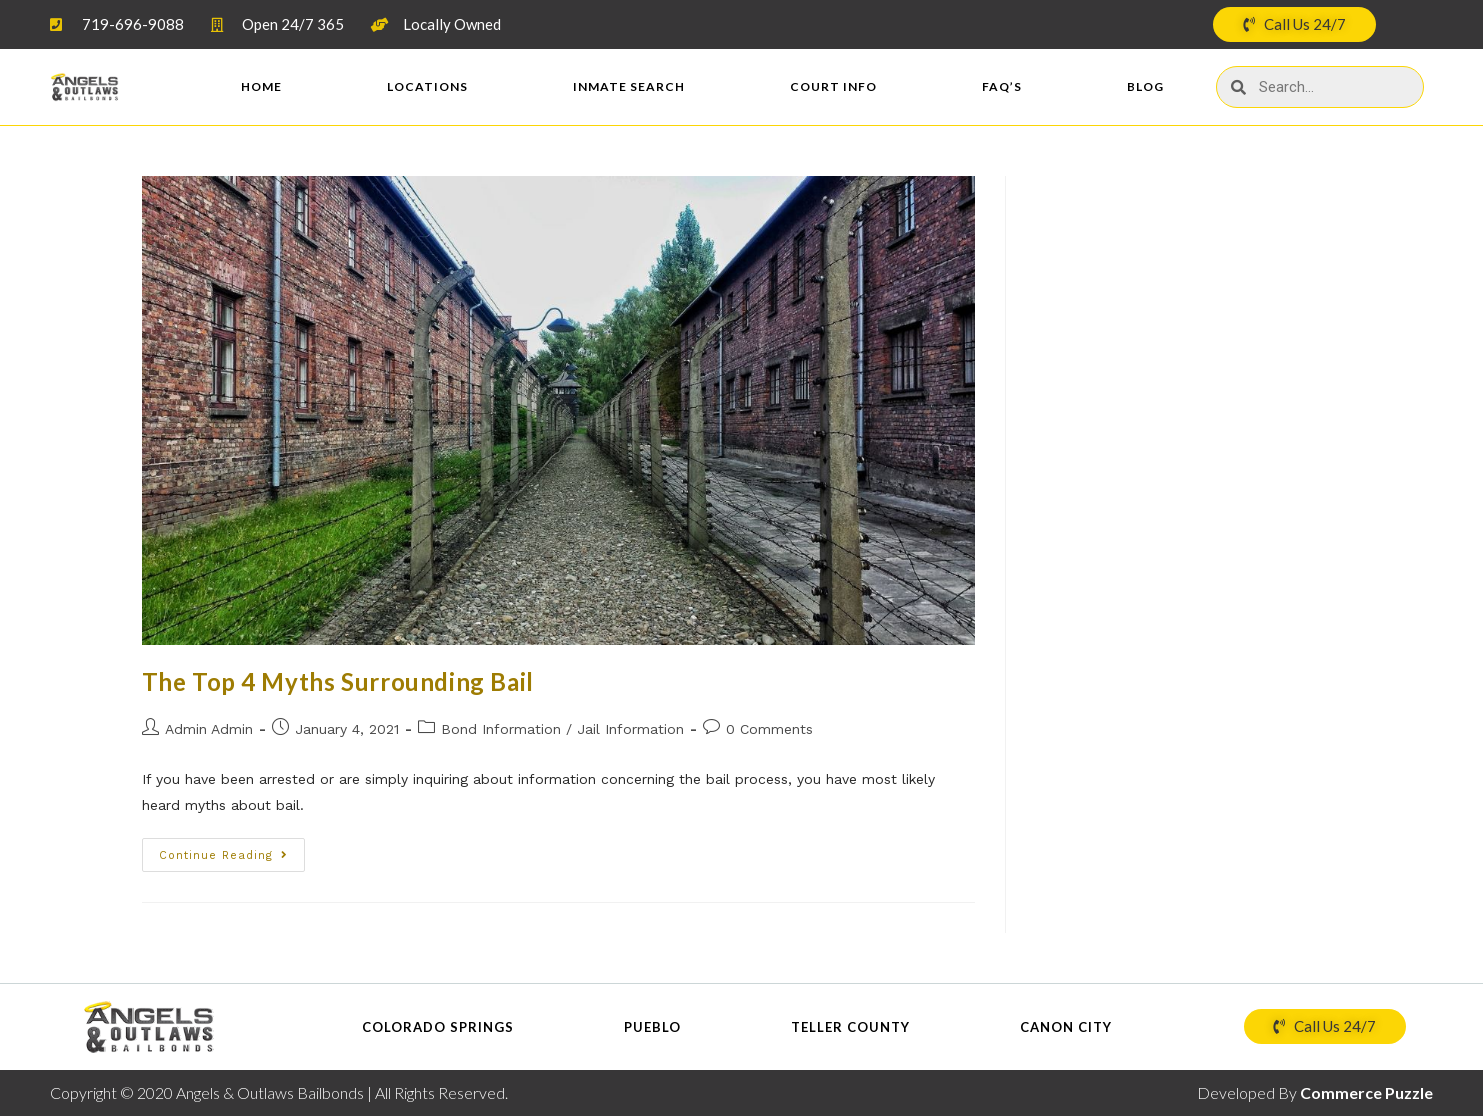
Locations (427, 86)
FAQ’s (1002, 86)
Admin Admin (209, 729)
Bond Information (501, 729)
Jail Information (630, 729)
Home (261, 86)
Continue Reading (223, 855)
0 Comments (769, 729)
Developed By (1315, 1092)
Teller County (850, 1027)
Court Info (833, 86)
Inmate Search (629, 86)
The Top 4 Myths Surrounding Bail (338, 681)
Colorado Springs (438, 1027)
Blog (1145, 86)
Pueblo (652, 1027)
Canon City (1066, 1027)
